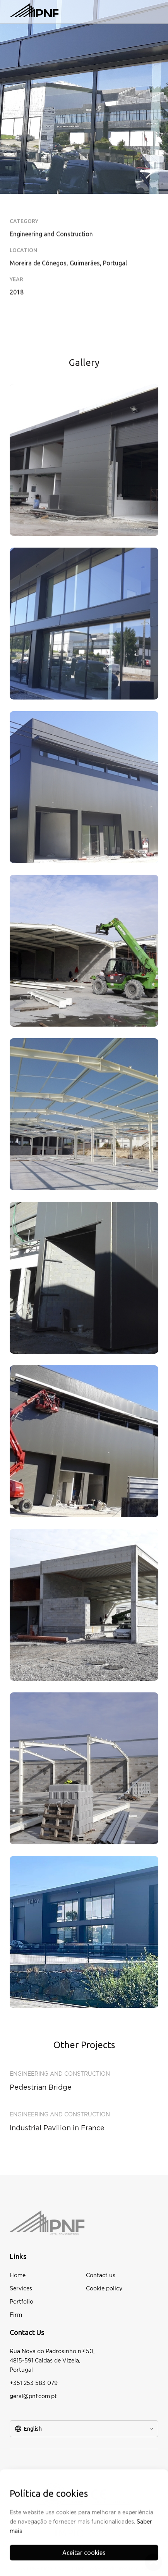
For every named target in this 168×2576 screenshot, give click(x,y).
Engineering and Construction (60, 2073)
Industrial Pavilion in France (57, 2127)
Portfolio (21, 2301)
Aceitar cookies (84, 2557)
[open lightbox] (84, 460)
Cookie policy (104, 2288)
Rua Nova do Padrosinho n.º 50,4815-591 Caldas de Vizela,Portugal (52, 2360)
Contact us (100, 2275)
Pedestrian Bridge (41, 2087)
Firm (16, 2315)
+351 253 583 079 (34, 2383)
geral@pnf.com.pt (33, 2396)
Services (21, 2288)
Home (18, 2275)
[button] (150, 11)
